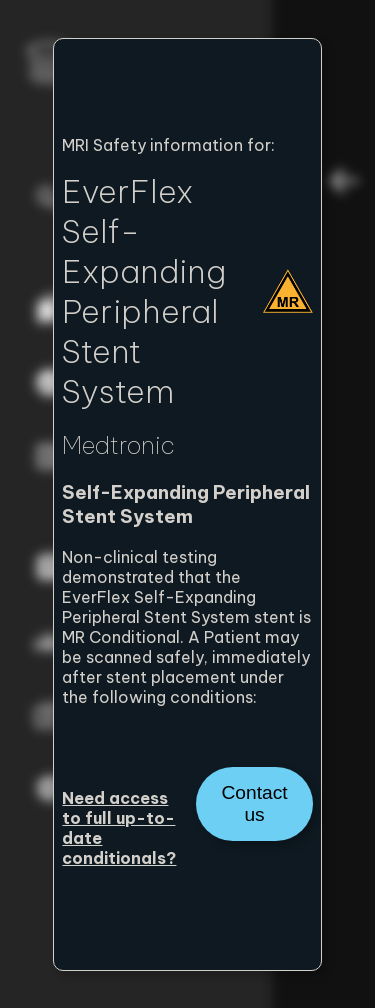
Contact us (254, 803)
